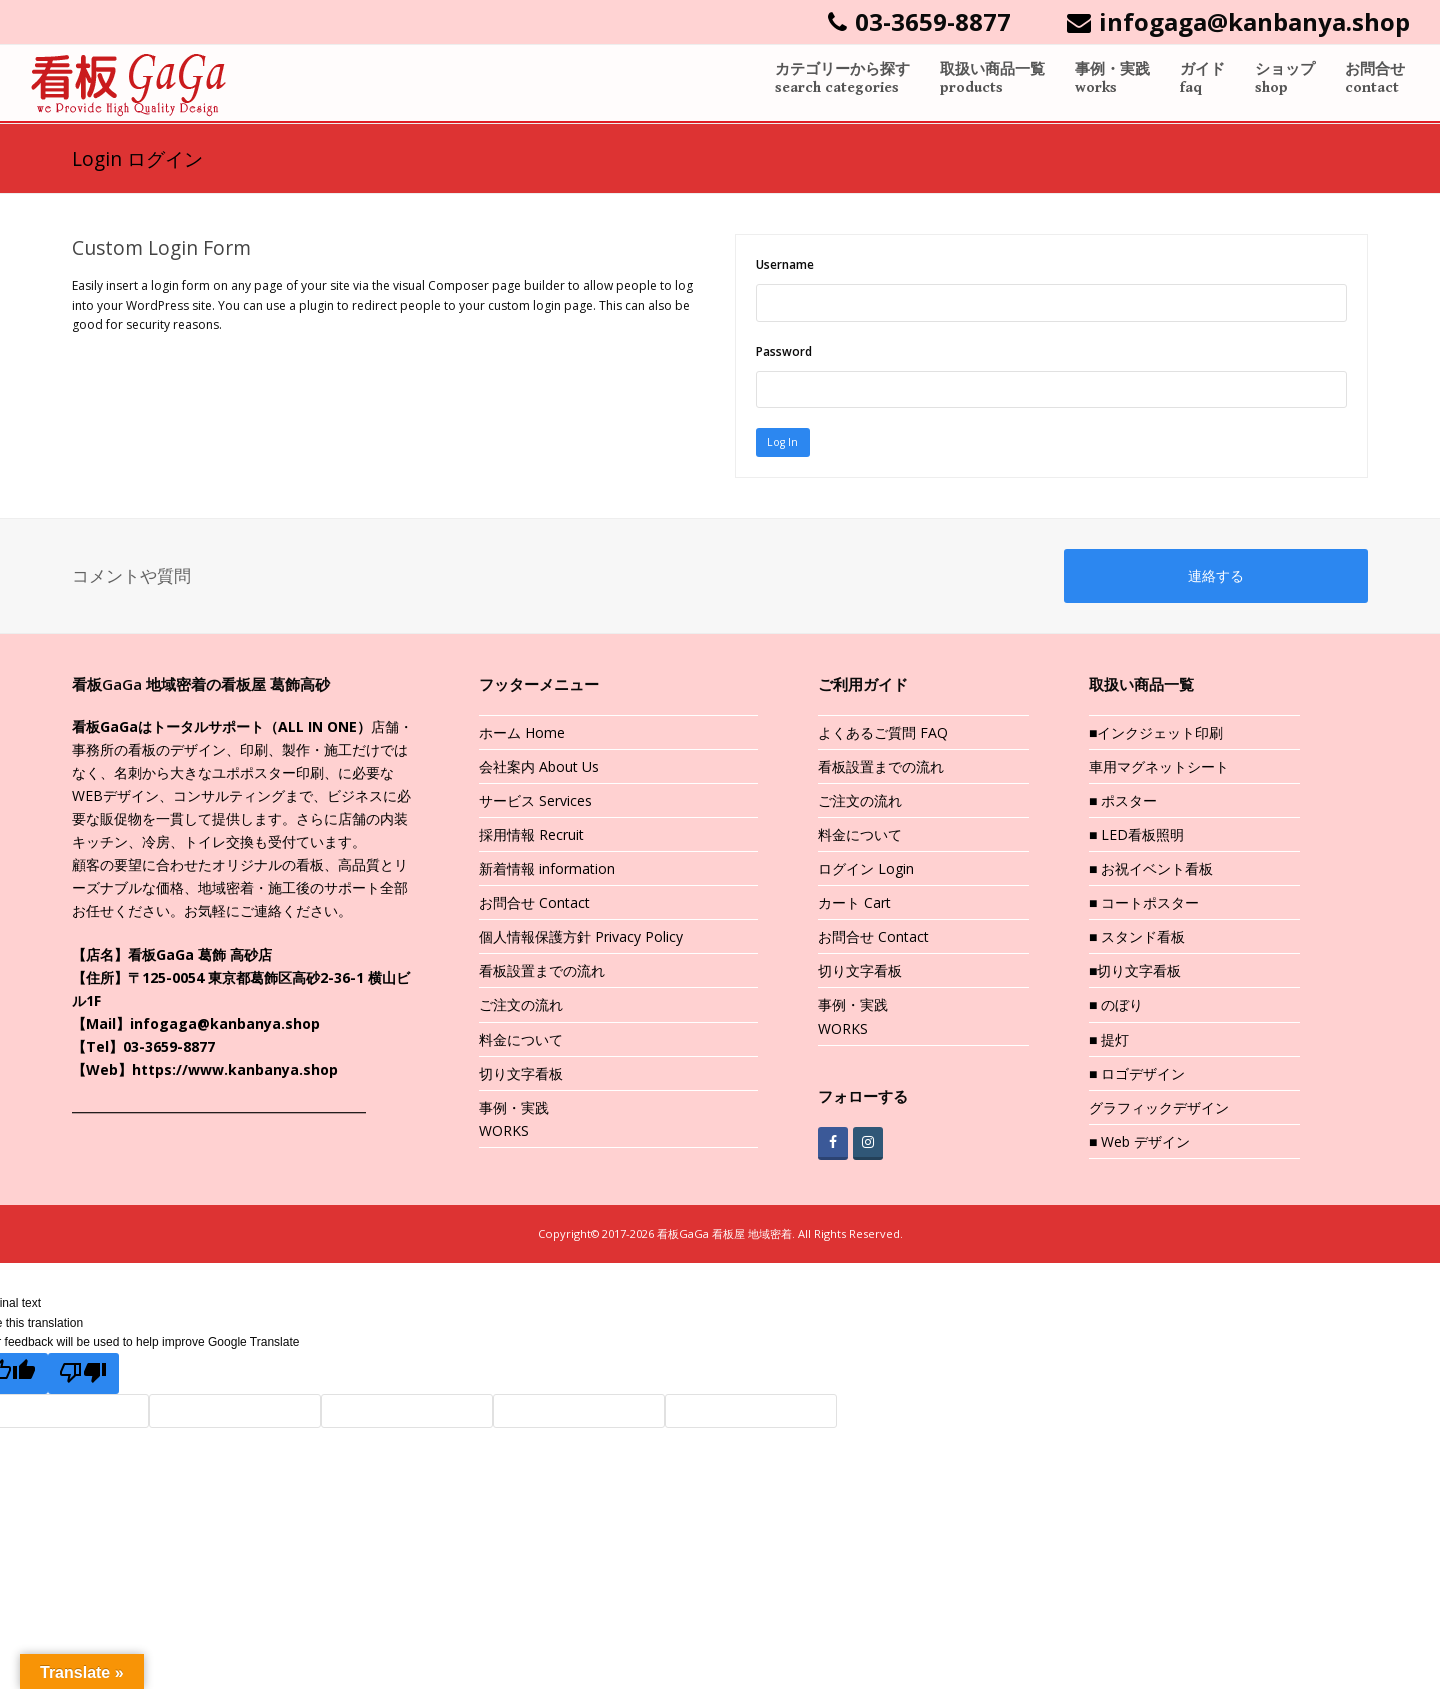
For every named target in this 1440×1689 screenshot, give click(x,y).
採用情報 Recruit (531, 836)
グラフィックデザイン (1159, 1109)
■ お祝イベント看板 (1151, 870)
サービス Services (535, 802)
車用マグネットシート (1159, 768)
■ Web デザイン (1139, 1143)
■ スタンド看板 (1137, 939)
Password (784, 351)
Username (785, 264)
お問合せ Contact (534, 905)
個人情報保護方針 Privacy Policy (581, 939)
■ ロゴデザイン (1137, 1075)
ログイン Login (866, 870)
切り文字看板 (521, 1075)
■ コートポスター (1144, 905)
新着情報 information (547, 870)
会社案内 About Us (539, 768)
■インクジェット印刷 (1156, 734)
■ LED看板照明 (1136, 836)
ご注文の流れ (521, 1007)
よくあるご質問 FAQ (883, 734)
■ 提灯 (1109, 1041)
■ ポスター (1123, 802)
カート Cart (854, 905)
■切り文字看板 (1135, 973)
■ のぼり (1116, 1007)
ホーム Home (522, 734)
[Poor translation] (85, 1376)
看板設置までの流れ (542, 973)
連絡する (1216, 578)
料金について (521, 1041)
